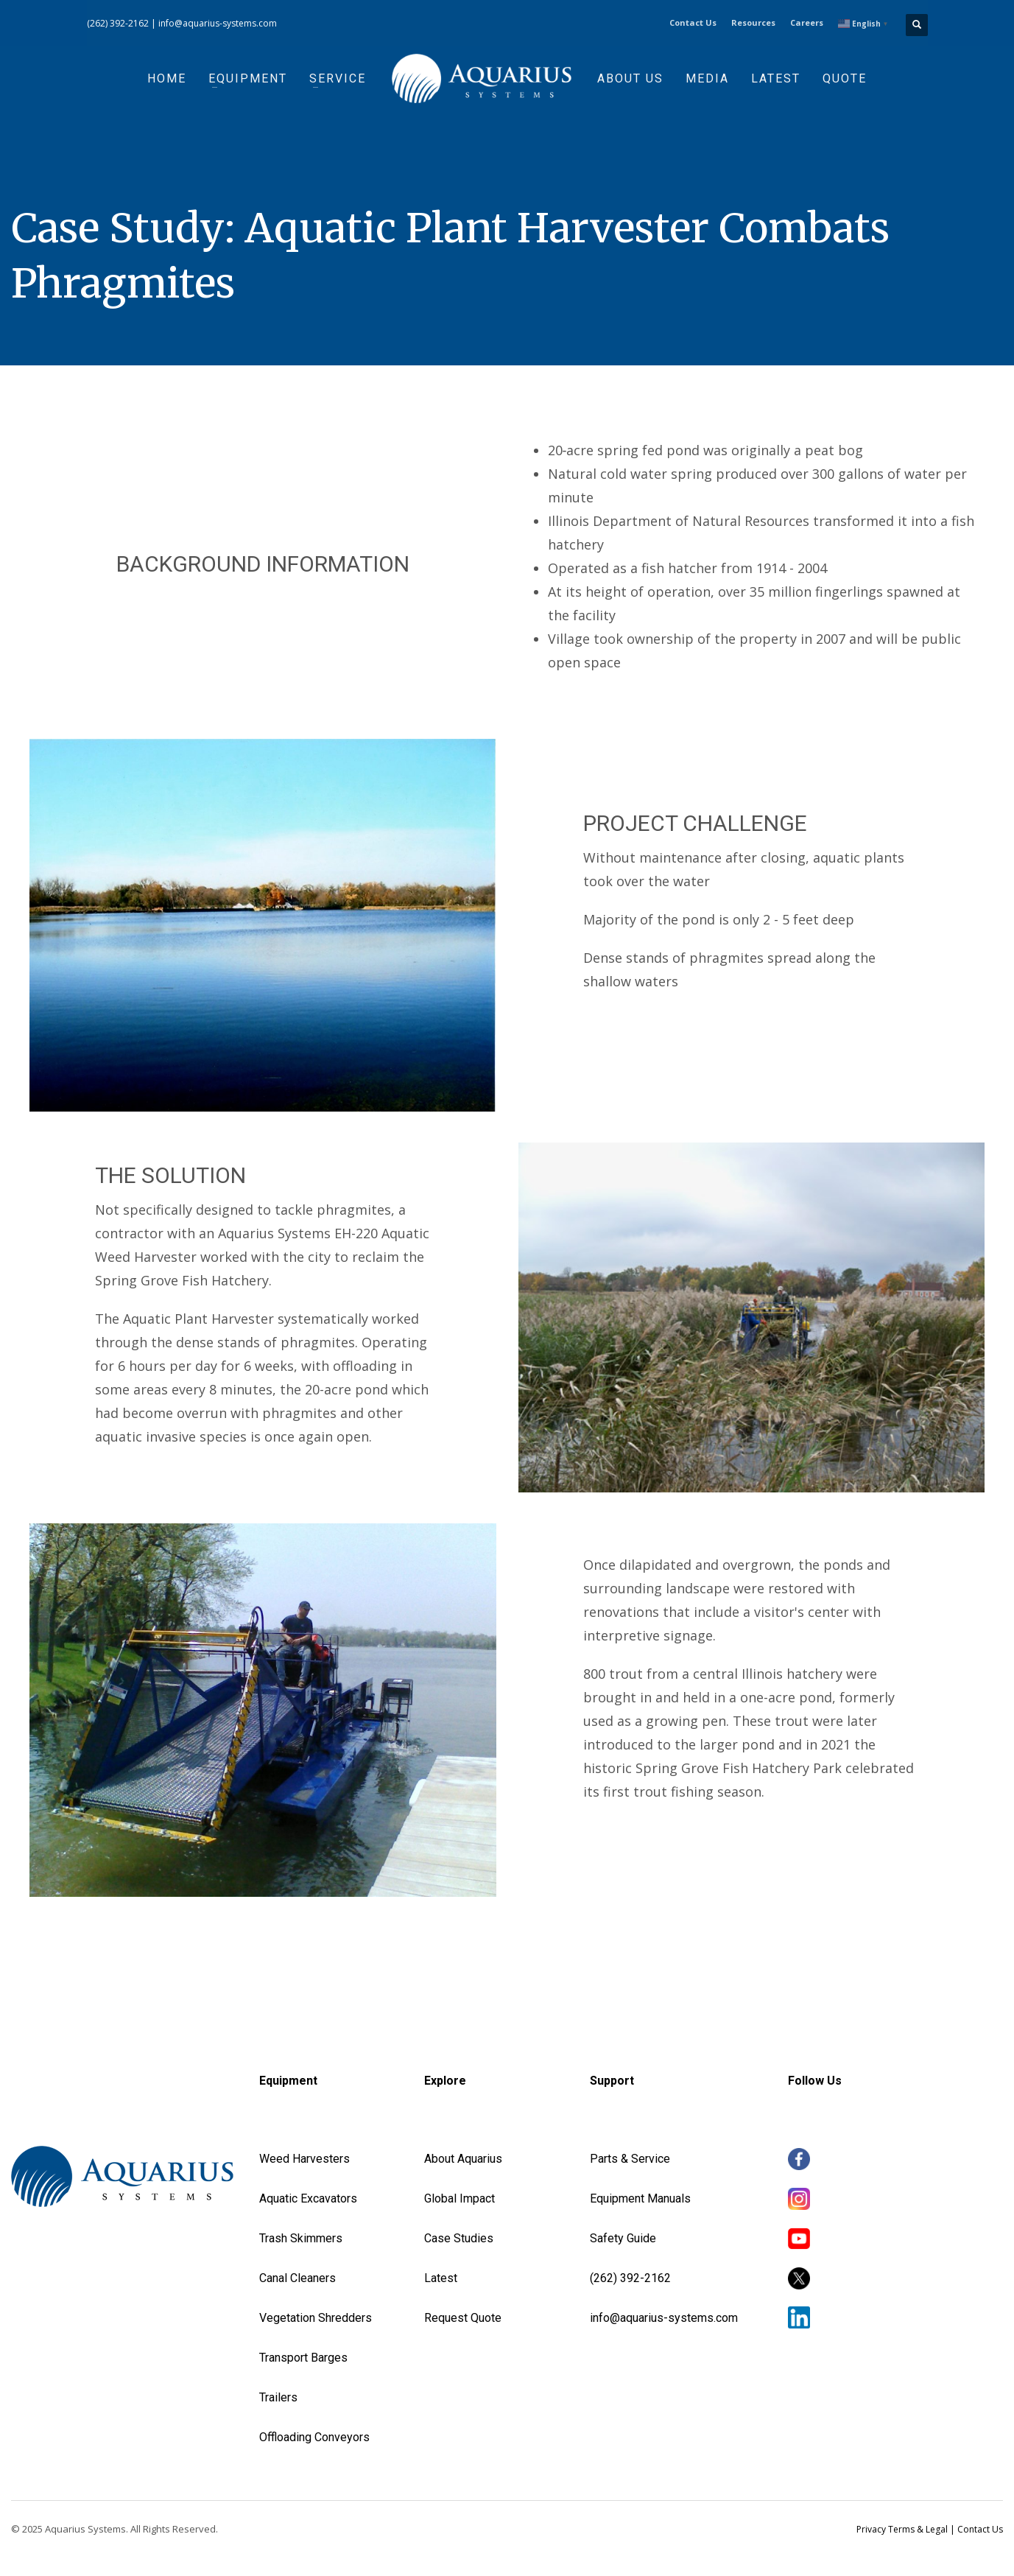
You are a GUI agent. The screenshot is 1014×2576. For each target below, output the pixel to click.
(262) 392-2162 (118, 23)
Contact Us (693, 22)
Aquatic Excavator (305, 2198)
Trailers (278, 2397)
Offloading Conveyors (314, 2437)
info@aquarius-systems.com (217, 23)
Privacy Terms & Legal (902, 2529)
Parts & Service (630, 2159)
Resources (753, 22)
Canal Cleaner (294, 2278)
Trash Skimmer (297, 2238)
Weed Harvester (301, 2159)
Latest (440, 2278)
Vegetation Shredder (312, 2318)
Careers (806, 22)
